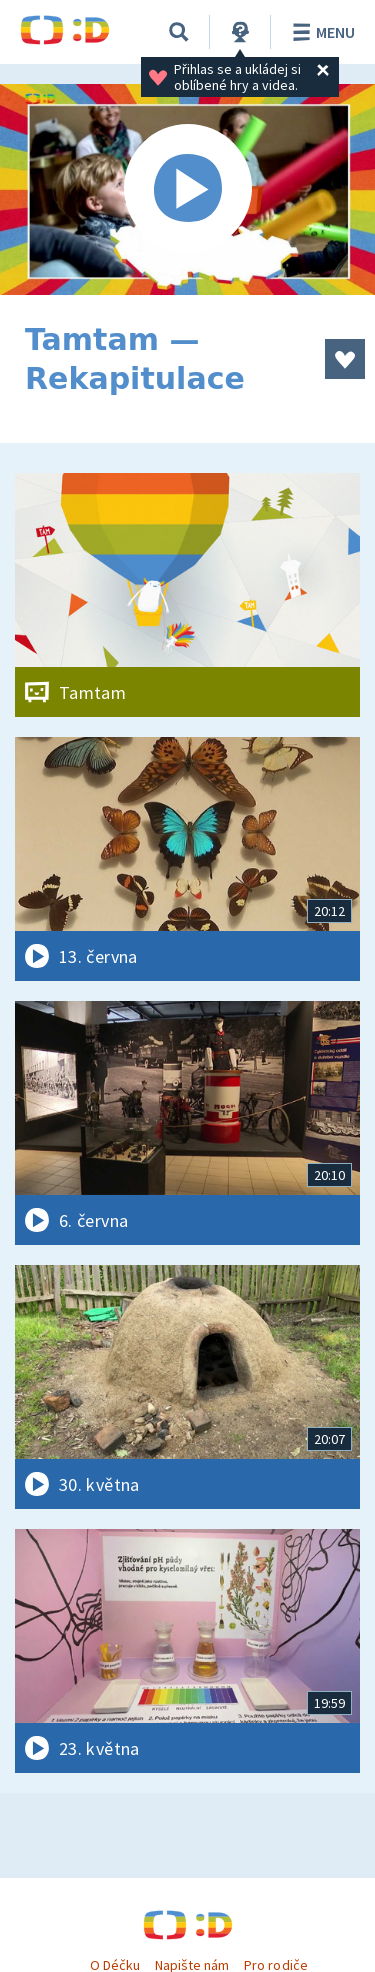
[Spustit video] (187, 189)
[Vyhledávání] (179, 32)
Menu (320, 32)
